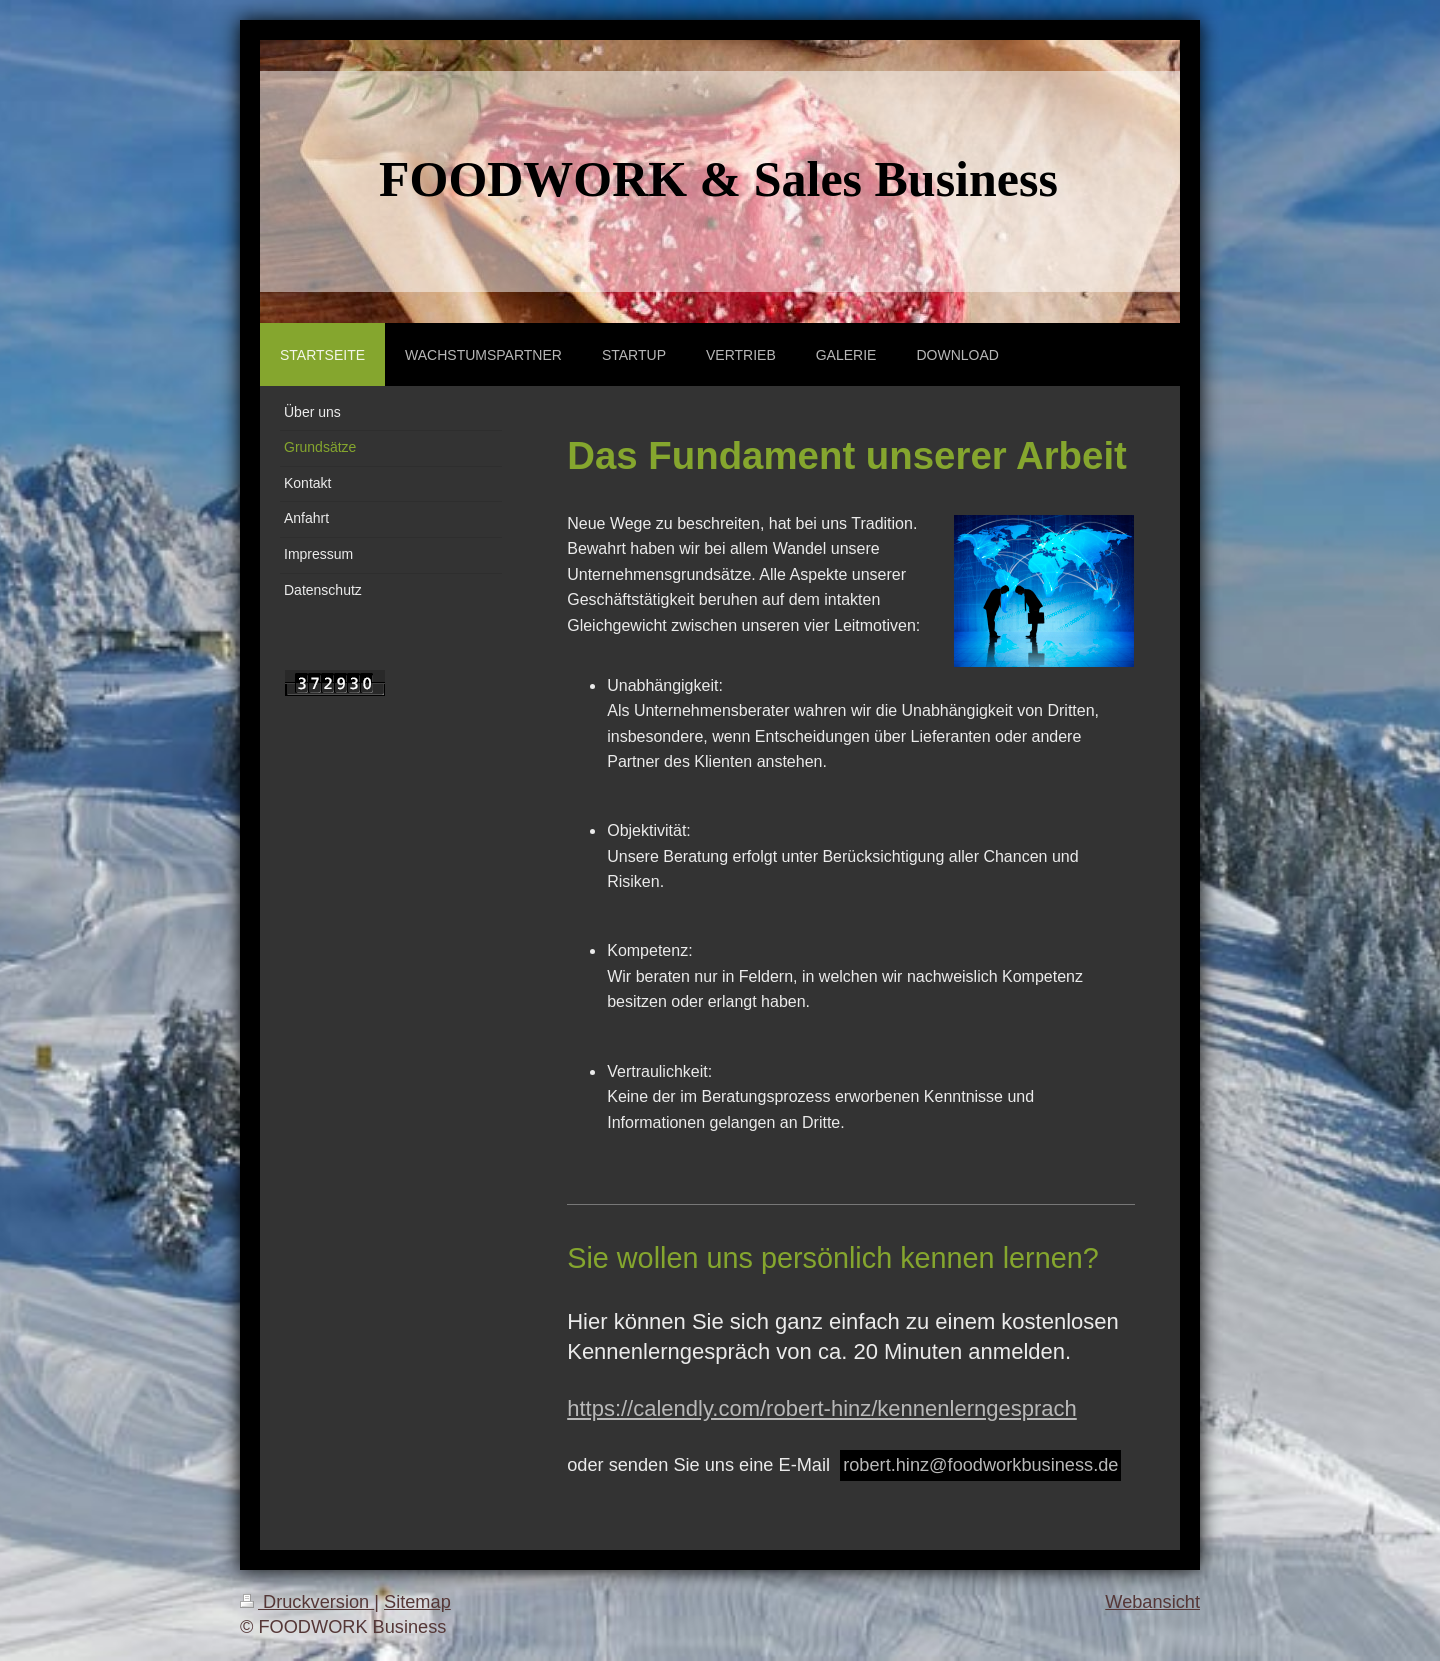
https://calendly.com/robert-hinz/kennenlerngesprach (822, 1408)
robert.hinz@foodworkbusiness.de (980, 1465)
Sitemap (417, 1602)
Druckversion (307, 1602)
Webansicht (1152, 1602)
